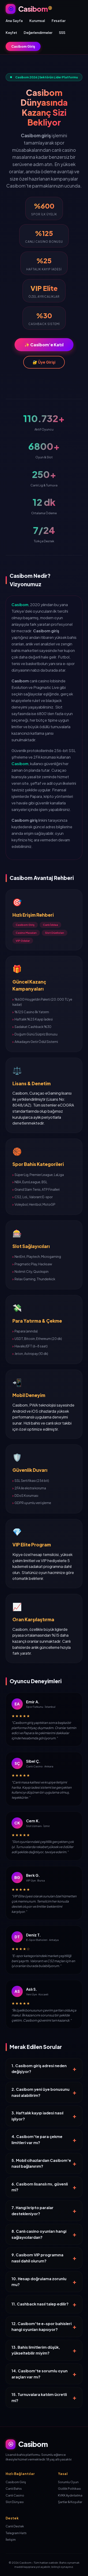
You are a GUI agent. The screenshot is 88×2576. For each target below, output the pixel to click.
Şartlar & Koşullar (70, 2502)
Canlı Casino (15, 2495)
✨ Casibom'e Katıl (44, 344)
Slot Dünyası (15, 2502)
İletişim (11, 2539)
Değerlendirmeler (38, 32)
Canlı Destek (15, 2526)
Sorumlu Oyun (68, 2482)
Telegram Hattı (16, 2533)
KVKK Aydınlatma (70, 2495)
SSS (62, 32)
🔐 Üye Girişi (44, 362)
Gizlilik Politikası (69, 2488)
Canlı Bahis (14, 2488)
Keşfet (11, 32)
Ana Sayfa (14, 20)
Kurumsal (37, 20)
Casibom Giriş (23, 46)
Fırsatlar (58, 20)
